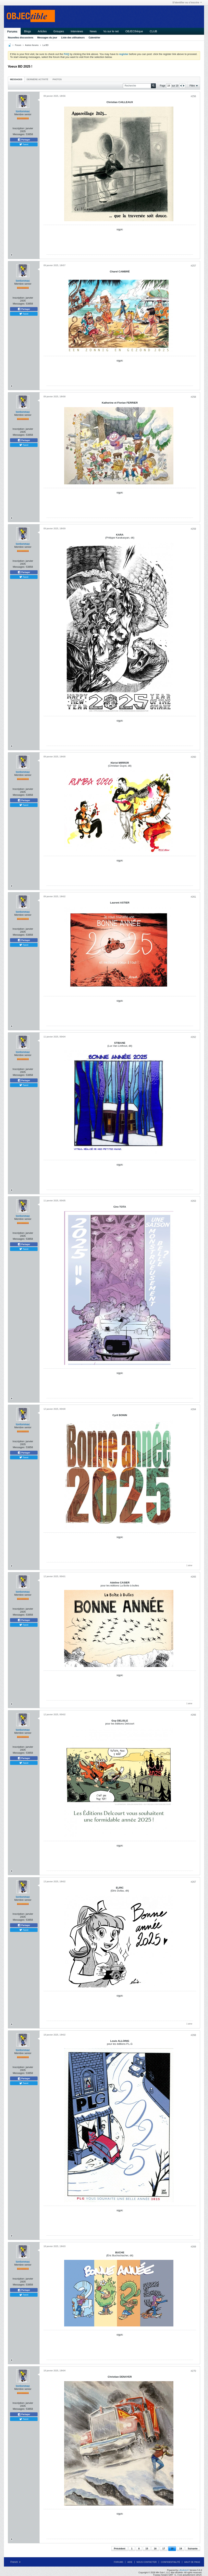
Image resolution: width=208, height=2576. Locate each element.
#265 (193, 1576)
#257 (193, 265)
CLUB (153, 31)
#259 (193, 528)
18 (172, 2548)
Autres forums (31, 45)
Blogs (27, 31)
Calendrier (94, 37)
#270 (193, 2371)
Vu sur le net (111, 31)
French (15, 2562)
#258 (193, 397)
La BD (46, 45)
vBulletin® (184, 2570)
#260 (193, 757)
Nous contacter (147, 2562)
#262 (193, 1037)
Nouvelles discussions (20, 37)
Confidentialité (170, 2562)
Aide (129, 2562)
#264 (193, 1409)
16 (155, 2548)
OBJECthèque (134, 31)
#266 (193, 1714)
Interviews (77, 31)
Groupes (58, 31)
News (93, 31)
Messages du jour (47, 37)
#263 (193, 1201)
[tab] (16, 79)
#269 (193, 2246)
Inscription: (19, 128)
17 (163, 2548)
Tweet (23, 144)
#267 (193, 1881)
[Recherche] (139, 85)
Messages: (19, 134)
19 (180, 2548)
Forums (12, 31)
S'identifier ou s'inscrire (187, 2)
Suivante (193, 2548)
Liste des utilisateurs (73, 37)
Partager (24, 139)
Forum (18, 45)
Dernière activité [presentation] (37, 79)
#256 (193, 96)
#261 (193, 896)
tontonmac (23, 111)
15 (146, 2548)
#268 (193, 2035)
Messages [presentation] (16, 79)
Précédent (119, 2548)
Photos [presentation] (57, 79)
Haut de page (192, 2562)
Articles (42, 31)
